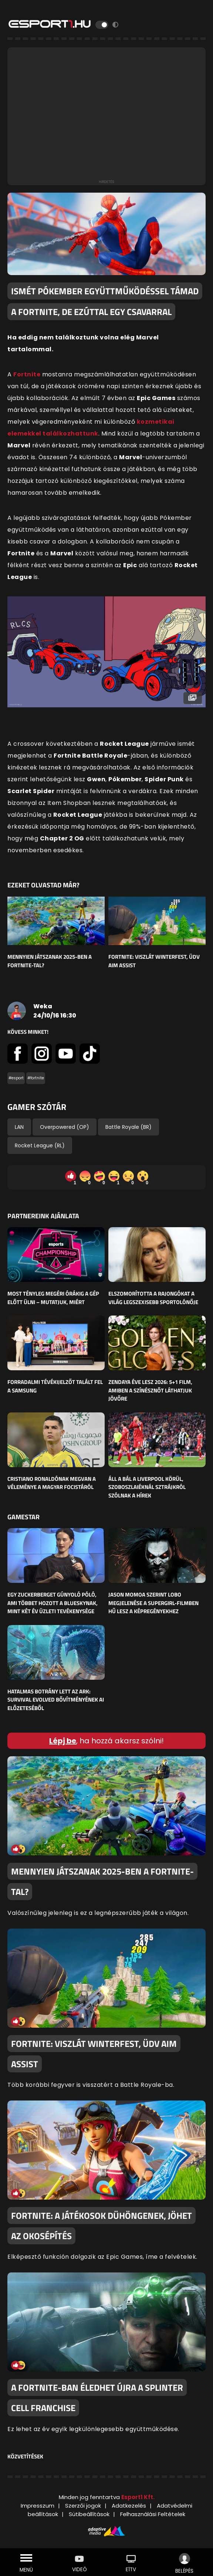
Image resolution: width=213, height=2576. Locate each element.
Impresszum (37, 2505)
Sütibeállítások (89, 2514)
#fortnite (35, 1078)
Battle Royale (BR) (128, 1127)
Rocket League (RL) (40, 1145)
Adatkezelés (129, 2505)
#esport (16, 1078)
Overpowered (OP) (64, 1127)
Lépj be (62, 1741)
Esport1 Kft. (138, 2497)
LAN (19, 1127)
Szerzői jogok (83, 2505)
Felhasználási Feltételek (152, 2514)
